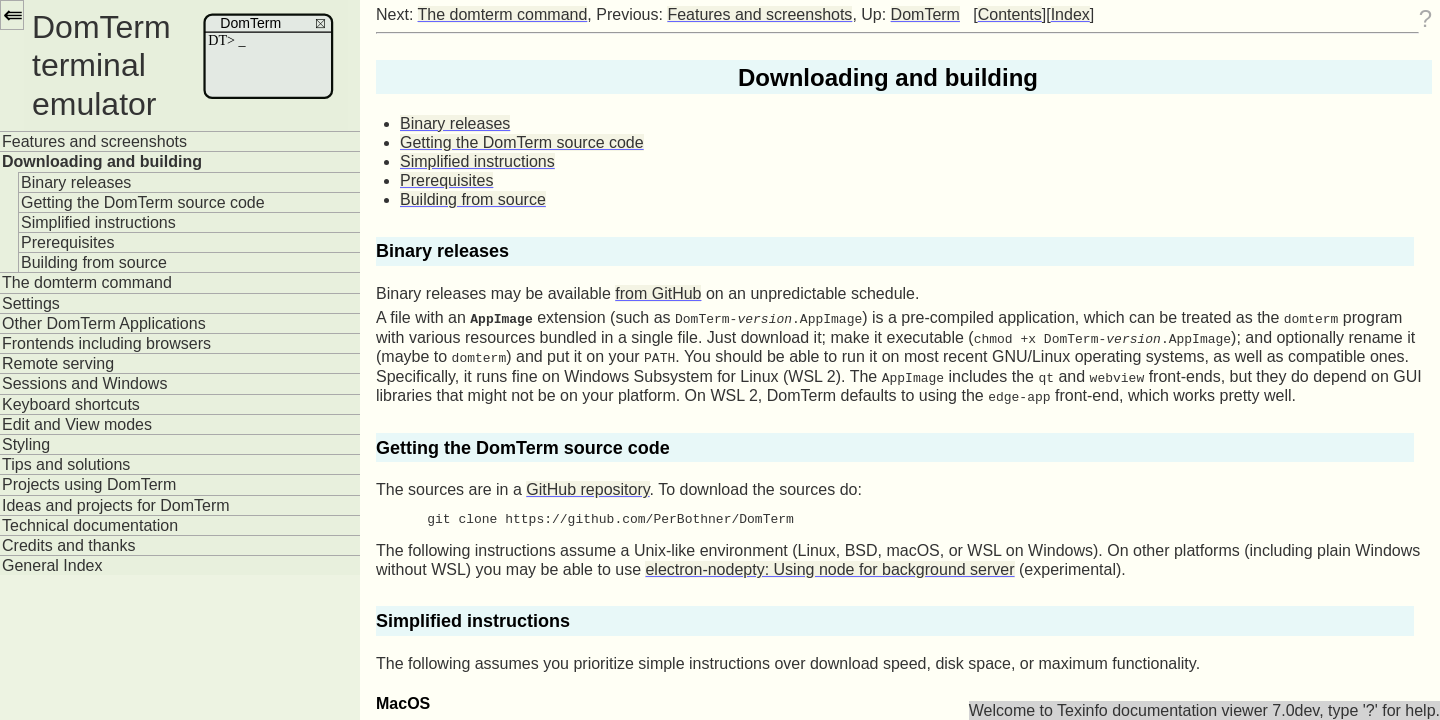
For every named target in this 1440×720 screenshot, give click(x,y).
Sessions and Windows (84, 383)
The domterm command (87, 282)
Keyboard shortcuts (71, 404)
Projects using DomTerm (89, 484)
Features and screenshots (94, 141)
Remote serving (58, 363)
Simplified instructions (98, 222)
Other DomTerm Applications (104, 323)
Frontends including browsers (106, 343)
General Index (52, 565)
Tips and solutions (66, 464)
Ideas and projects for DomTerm (116, 505)
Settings (31, 303)
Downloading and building (102, 161)
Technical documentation (90, 525)
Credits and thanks (68, 545)
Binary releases (76, 182)
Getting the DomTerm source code (143, 202)
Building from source (94, 262)
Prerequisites (67, 242)
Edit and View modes (77, 424)
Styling (26, 444)
